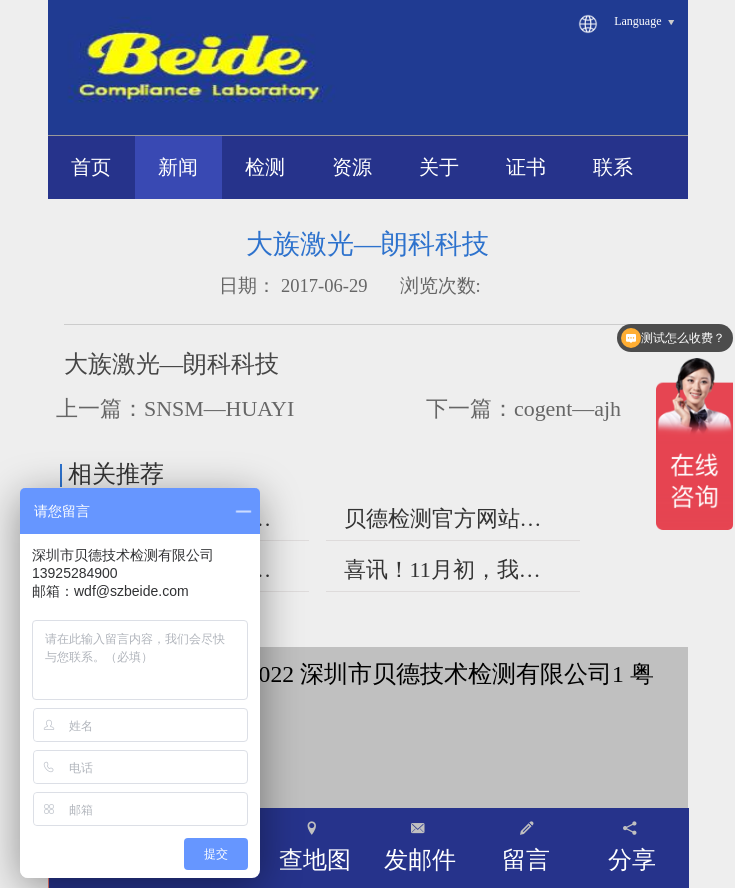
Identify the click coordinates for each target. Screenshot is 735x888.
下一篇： (523, 408)
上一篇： (175, 408)
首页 (91, 167)
